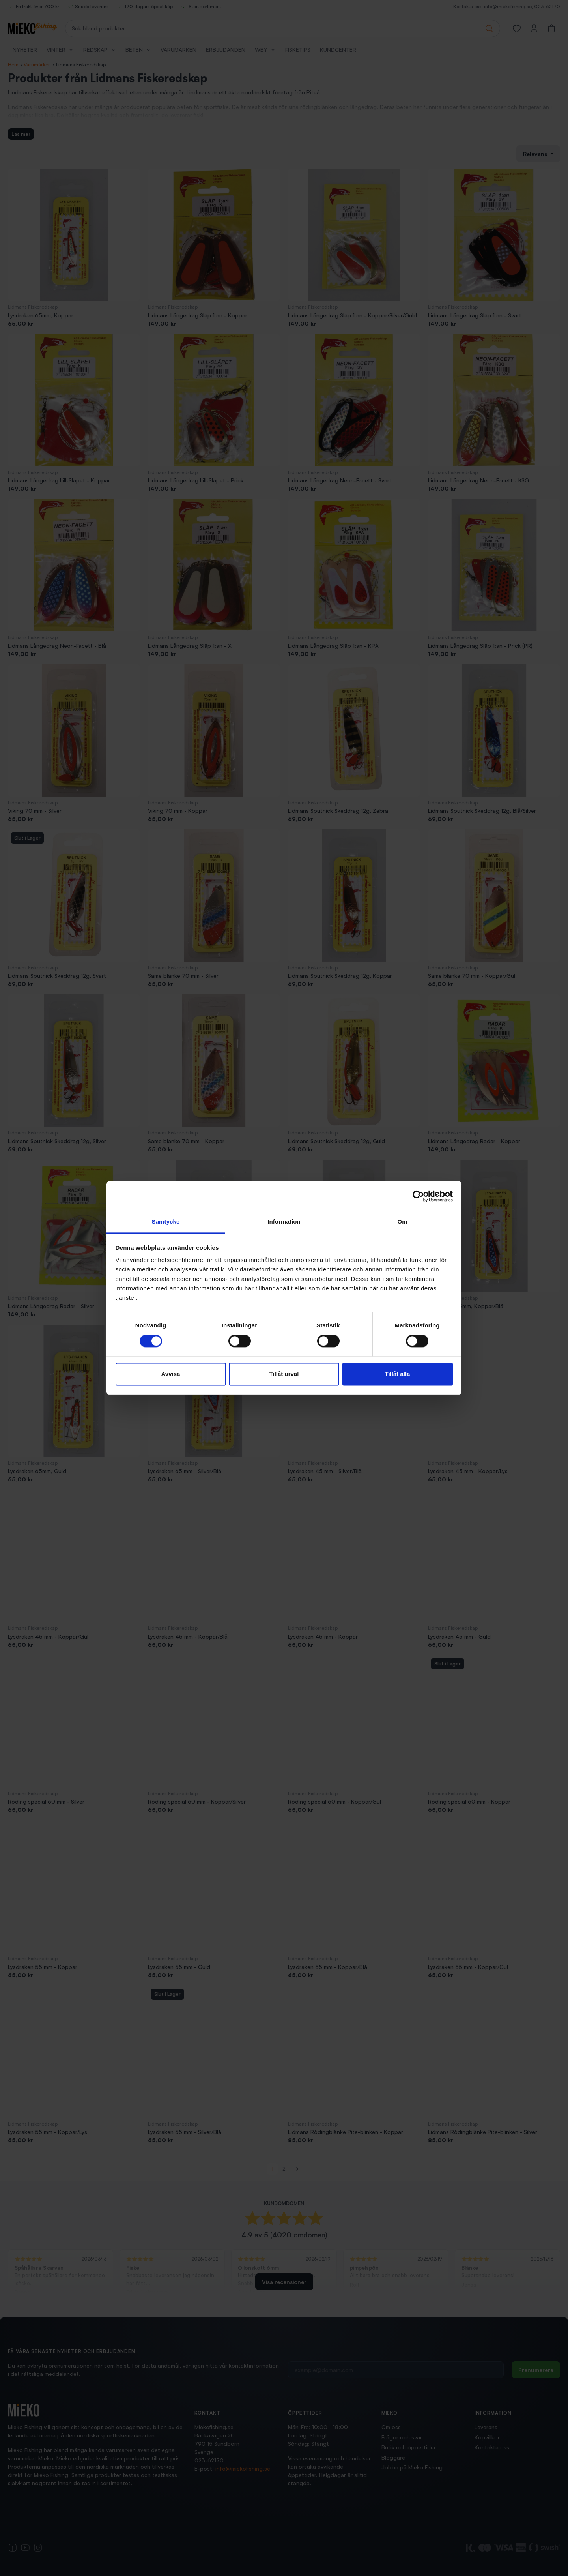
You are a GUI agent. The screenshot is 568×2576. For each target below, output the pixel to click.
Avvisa (170, 1373)
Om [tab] (402, 1221)
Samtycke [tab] (166, 1221)
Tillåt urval (284, 1373)
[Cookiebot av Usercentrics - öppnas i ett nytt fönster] (418, 1196)
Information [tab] (284, 1221)
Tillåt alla (397, 1373)
